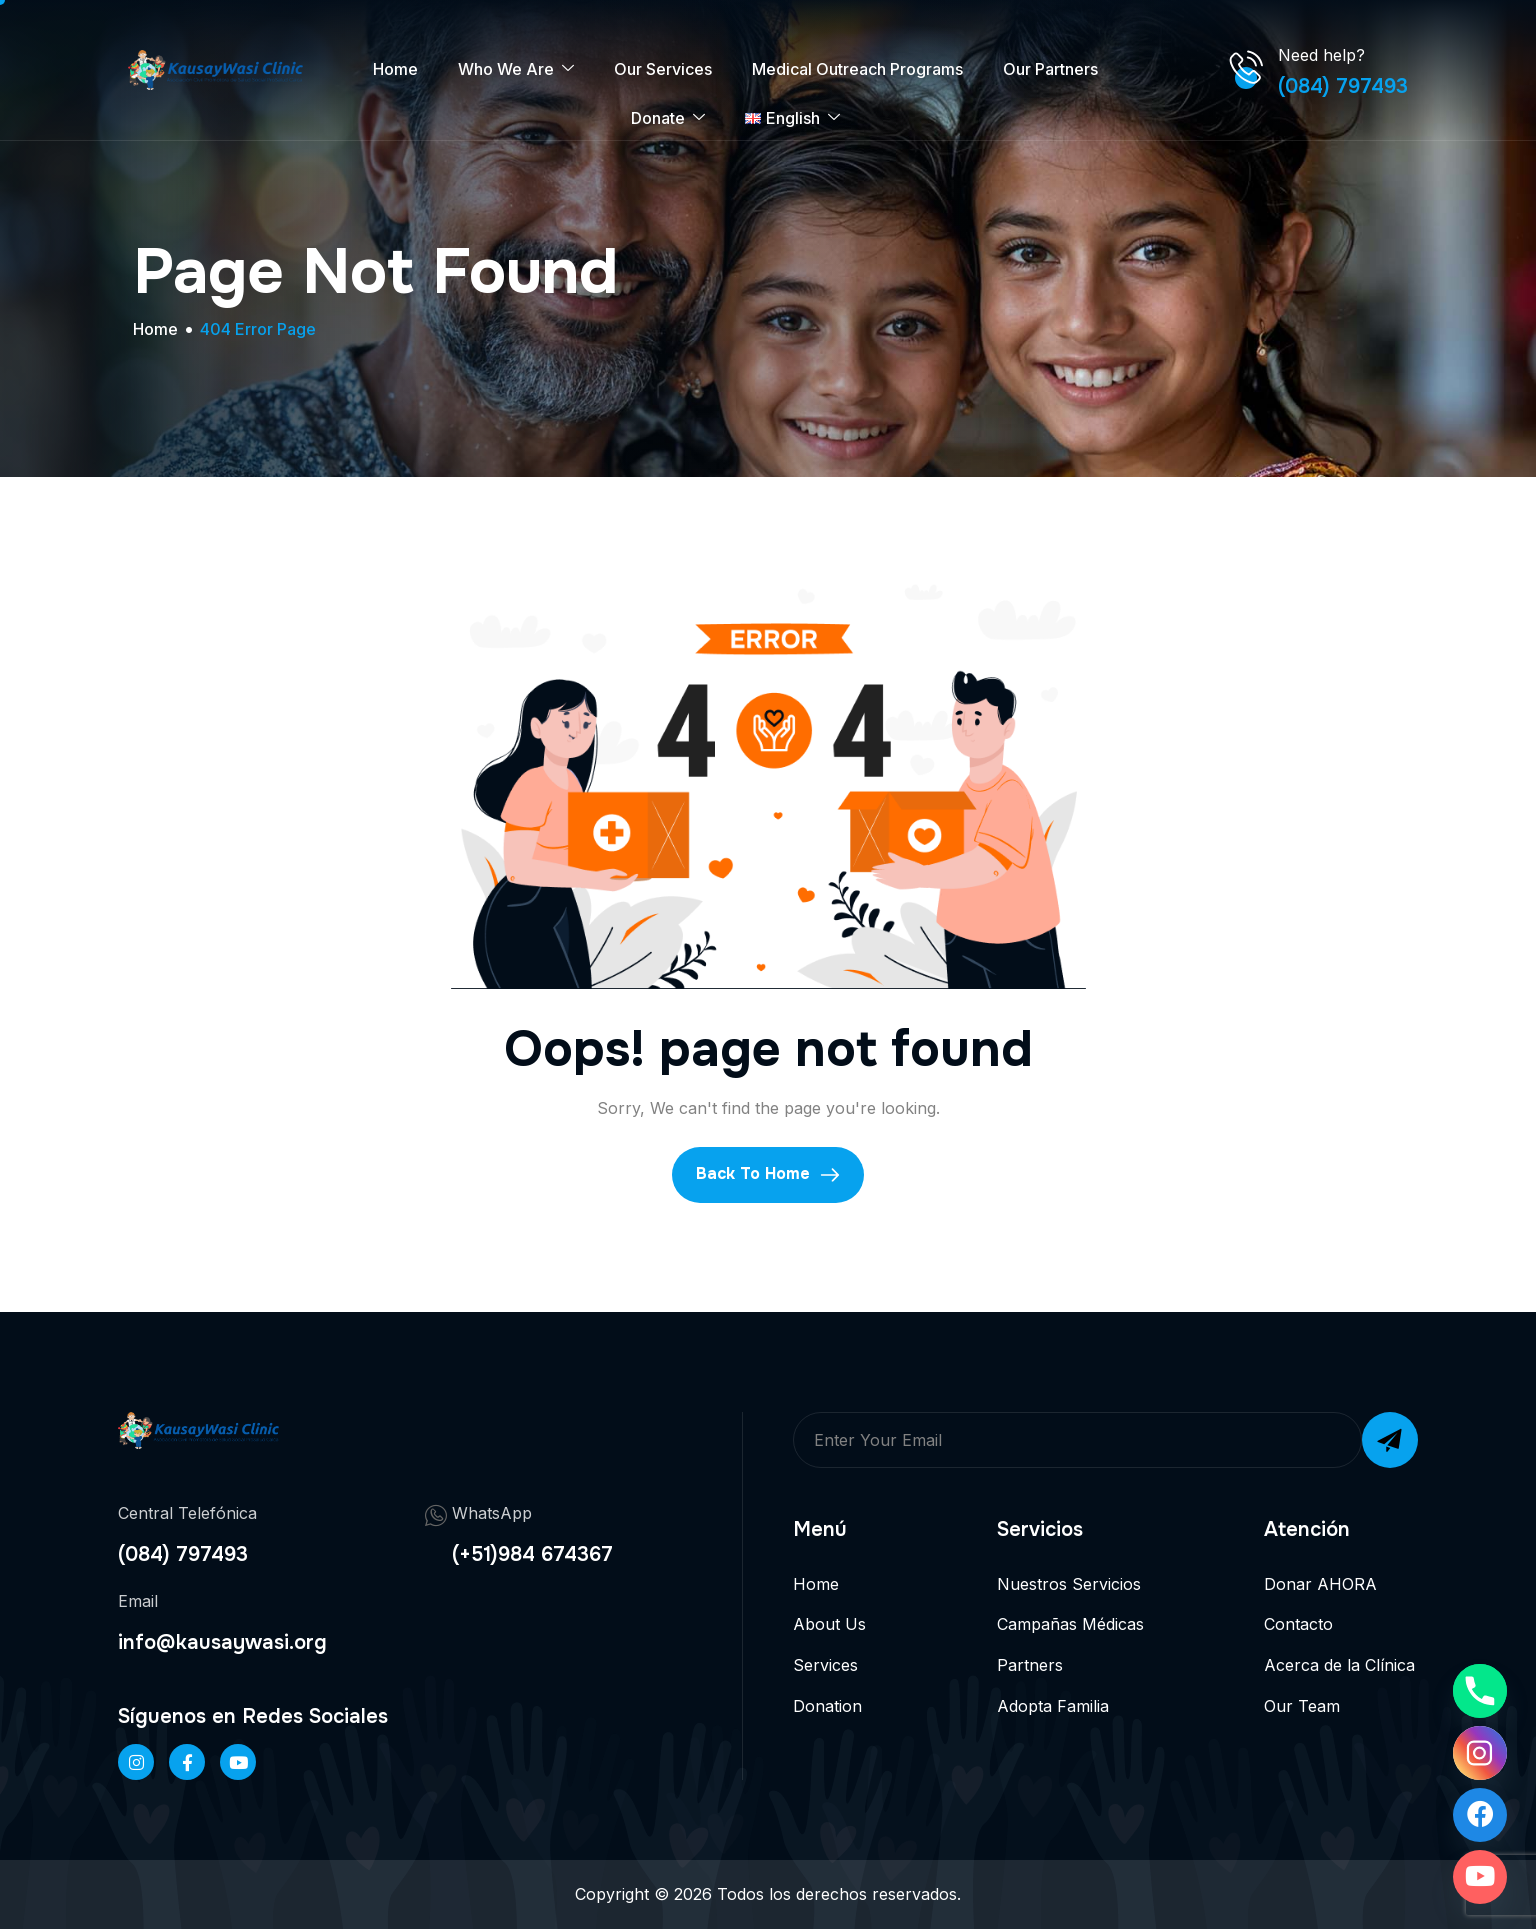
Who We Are (516, 69)
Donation (827, 1706)
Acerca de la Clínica (1339, 1665)
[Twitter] (238, 1762)
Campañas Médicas (1070, 1624)
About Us (829, 1624)
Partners (1030, 1665)
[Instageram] (136, 1762)
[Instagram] (1480, 1753)
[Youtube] (1480, 1877)
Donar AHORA (1320, 1584)
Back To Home (768, 1174)
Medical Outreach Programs (857, 69)
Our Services (663, 69)
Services (825, 1665)
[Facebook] (187, 1762)
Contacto (1298, 1624)
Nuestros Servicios (1069, 1584)
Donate (668, 118)
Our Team (1302, 1706)
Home (395, 69)
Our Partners (1050, 69)
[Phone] (1480, 1691)
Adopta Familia (1053, 1706)
